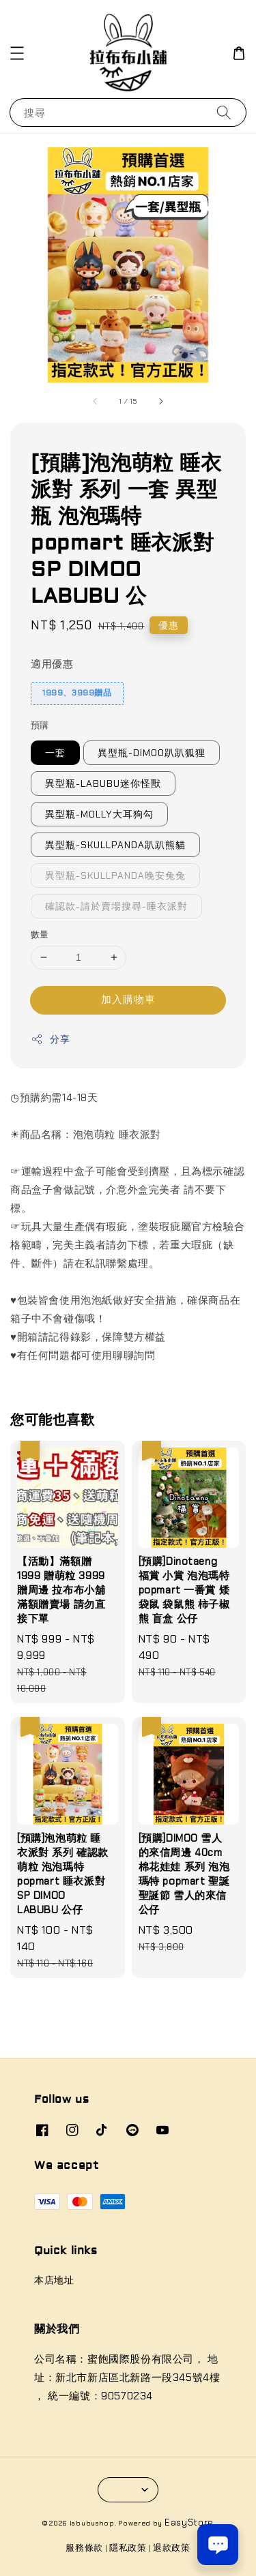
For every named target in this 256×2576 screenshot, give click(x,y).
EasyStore (189, 2522)
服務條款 (84, 2547)
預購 (40, 725)
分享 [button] (50, 1039)
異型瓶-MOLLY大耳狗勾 (99, 814)
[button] (17, 53)
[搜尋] (224, 112)
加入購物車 (128, 999)
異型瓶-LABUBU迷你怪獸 (103, 783)
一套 (55, 753)
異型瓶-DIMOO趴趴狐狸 (151, 753)
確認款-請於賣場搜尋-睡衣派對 (116, 906)
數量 (40, 934)
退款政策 (171, 2547)
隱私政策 (128, 2547)
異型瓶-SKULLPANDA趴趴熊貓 (115, 845)
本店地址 (54, 2280)
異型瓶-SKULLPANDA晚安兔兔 (115, 875)
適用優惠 (52, 664)
